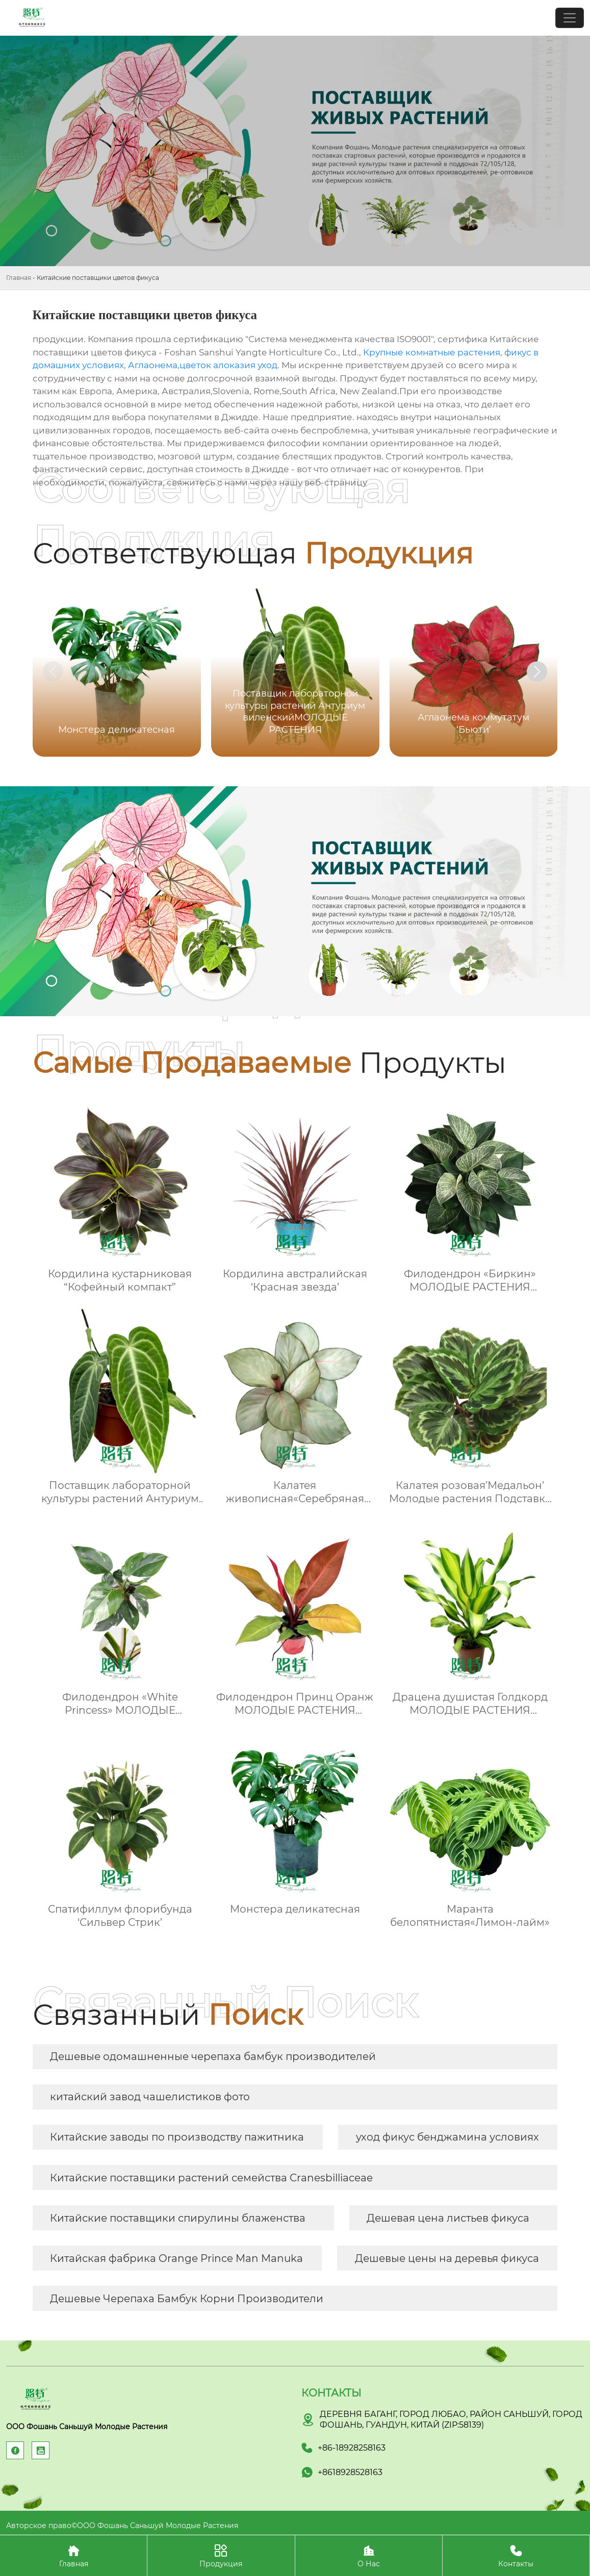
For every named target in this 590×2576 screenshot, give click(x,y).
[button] (537, 671)
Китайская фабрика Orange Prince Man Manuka (176, 2258)
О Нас (368, 2555)
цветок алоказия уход (228, 365)
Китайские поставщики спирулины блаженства (177, 2218)
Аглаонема (152, 365)
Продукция (220, 2555)
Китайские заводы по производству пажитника (177, 2137)
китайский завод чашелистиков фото (150, 2097)
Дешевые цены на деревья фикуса (447, 2258)
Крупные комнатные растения (431, 352)
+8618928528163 (350, 2472)
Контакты (516, 2555)
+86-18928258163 (352, 2448)
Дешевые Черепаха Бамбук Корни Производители (186, 2298)
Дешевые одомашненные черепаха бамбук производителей (213, 2056)
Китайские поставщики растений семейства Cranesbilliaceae (211, 2178)
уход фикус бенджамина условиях (447, 2137)
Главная (18, 277)
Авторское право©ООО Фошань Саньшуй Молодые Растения (122, 2525)
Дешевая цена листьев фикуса (448, 2218)
